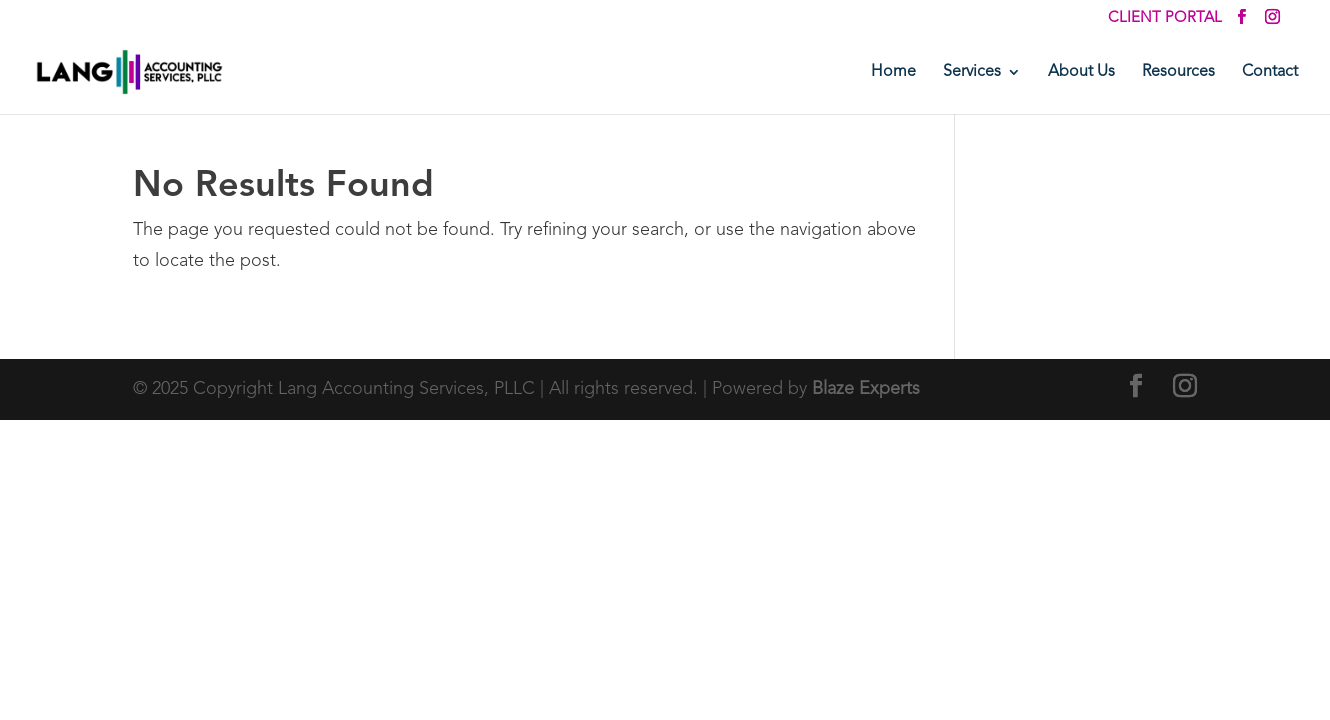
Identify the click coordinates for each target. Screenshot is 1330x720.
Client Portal (1165, 18)
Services (972, 72)
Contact (1270, 72)
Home (893, 72)
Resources (1178, 72)
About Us (1081, 72)
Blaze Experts (866, 389)
